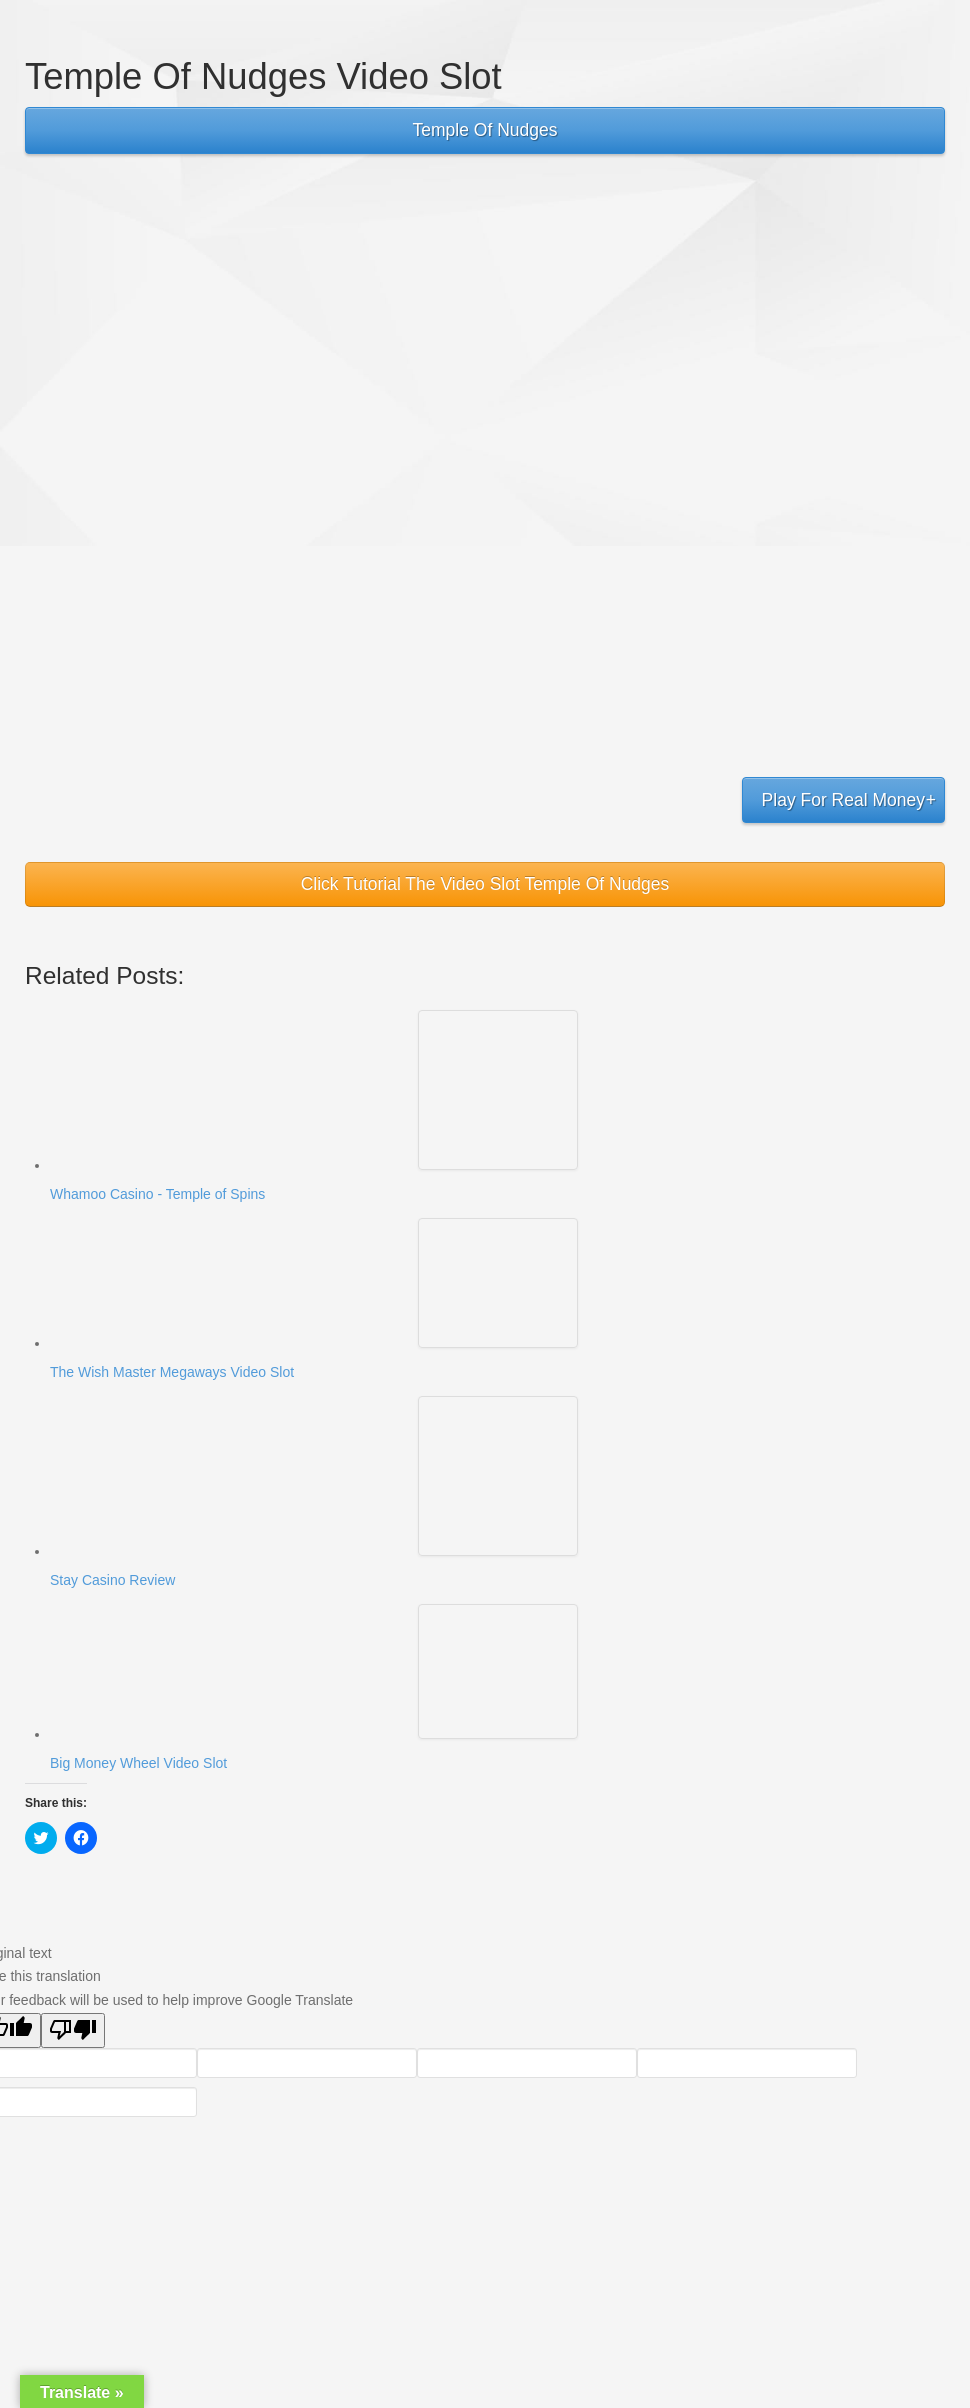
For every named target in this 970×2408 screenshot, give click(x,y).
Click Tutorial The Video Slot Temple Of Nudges (485, 884)
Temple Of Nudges (485, 130)
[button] (498, 1090)
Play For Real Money (843, 800)
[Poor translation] (73, 2030)
